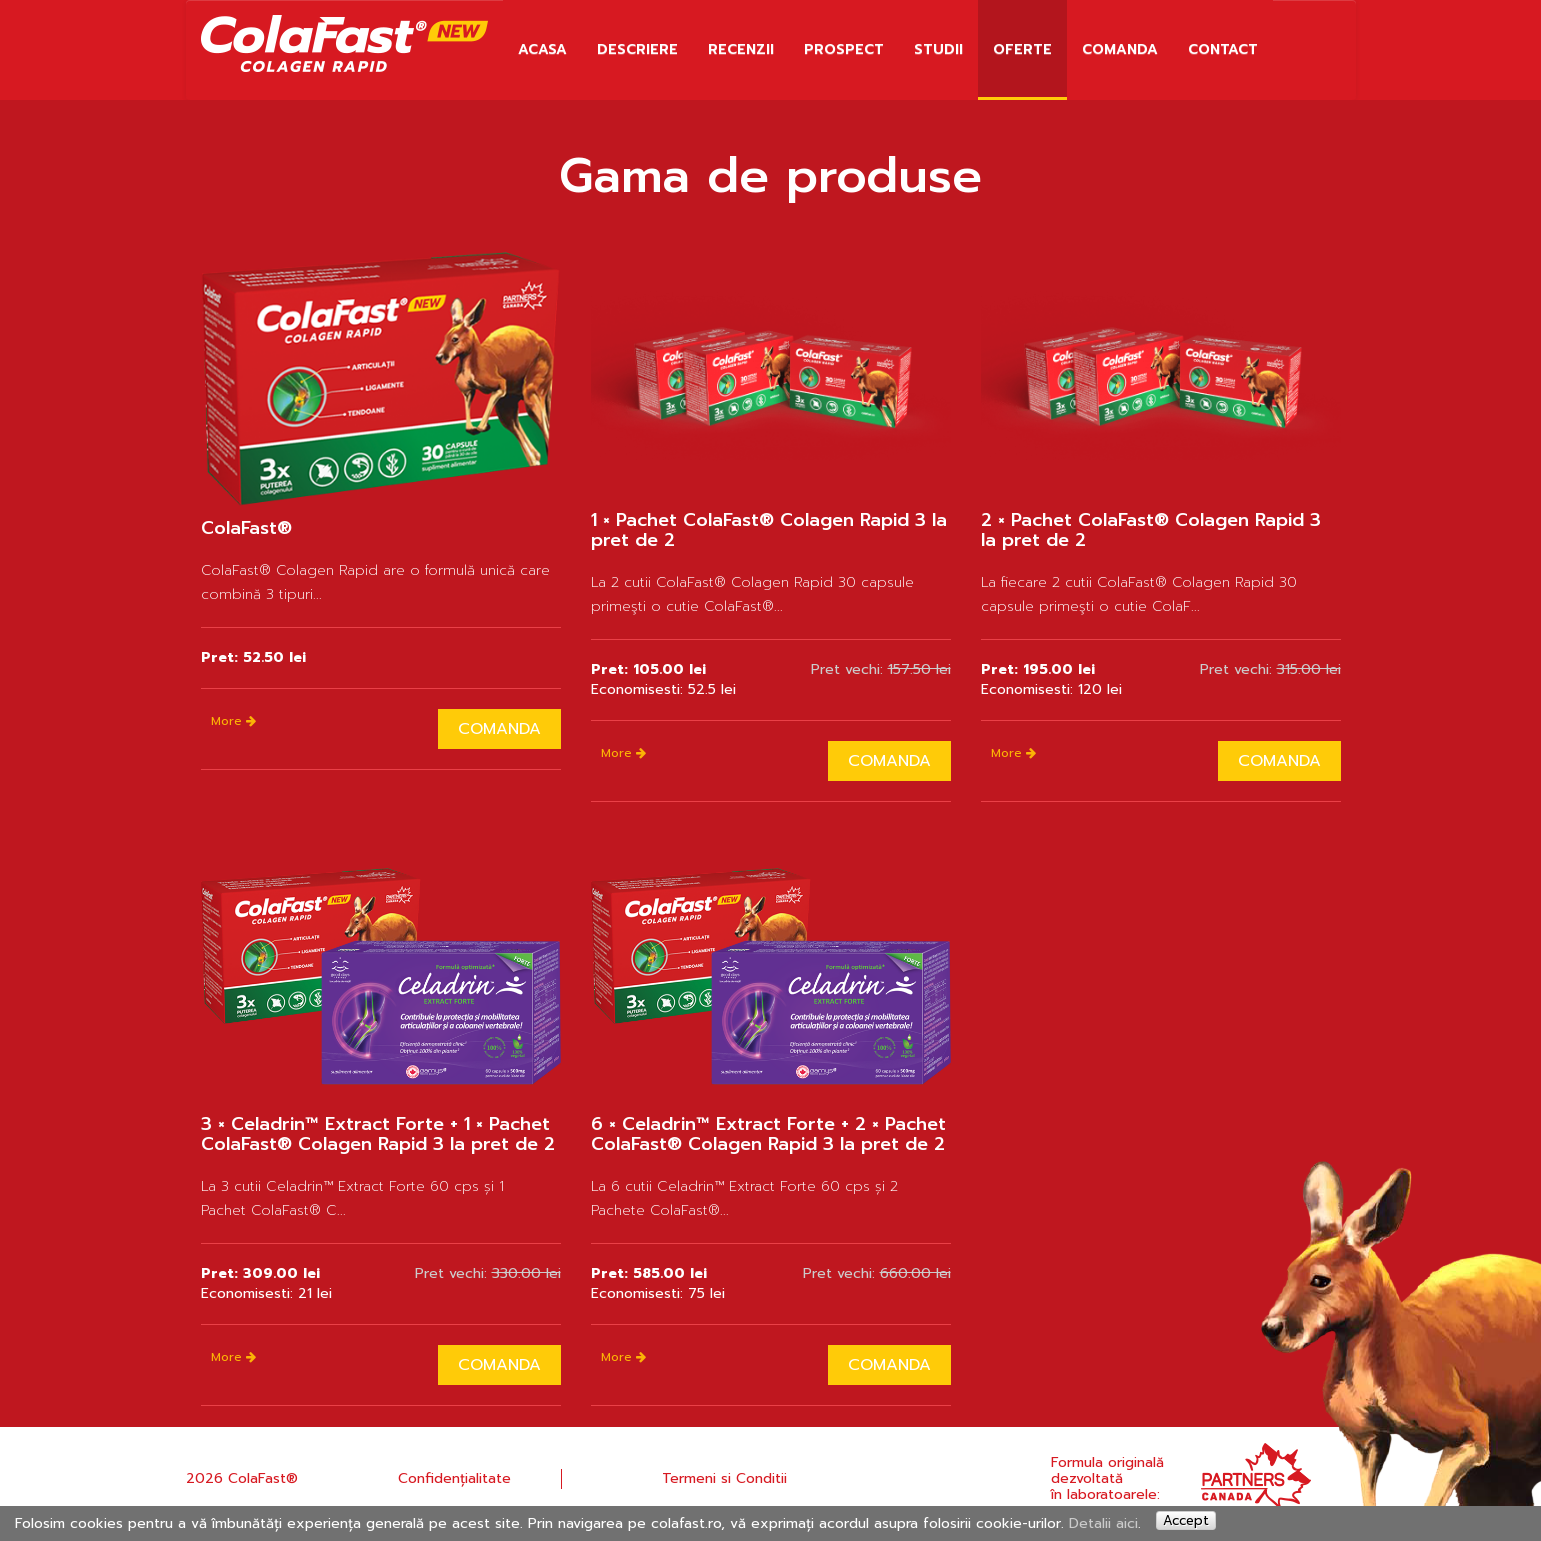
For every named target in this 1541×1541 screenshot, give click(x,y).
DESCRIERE (637, 49)
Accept (1186, 1520)
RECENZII (741, 49)
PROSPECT (844, 49)
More (233, 721)
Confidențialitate (454, 1478)
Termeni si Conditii (724, 1478)
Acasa (542, 49)
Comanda (1120, 49)
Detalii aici (1103, 1523)
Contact (1223, 49)
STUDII (938, 49)
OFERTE (1022, 49)
